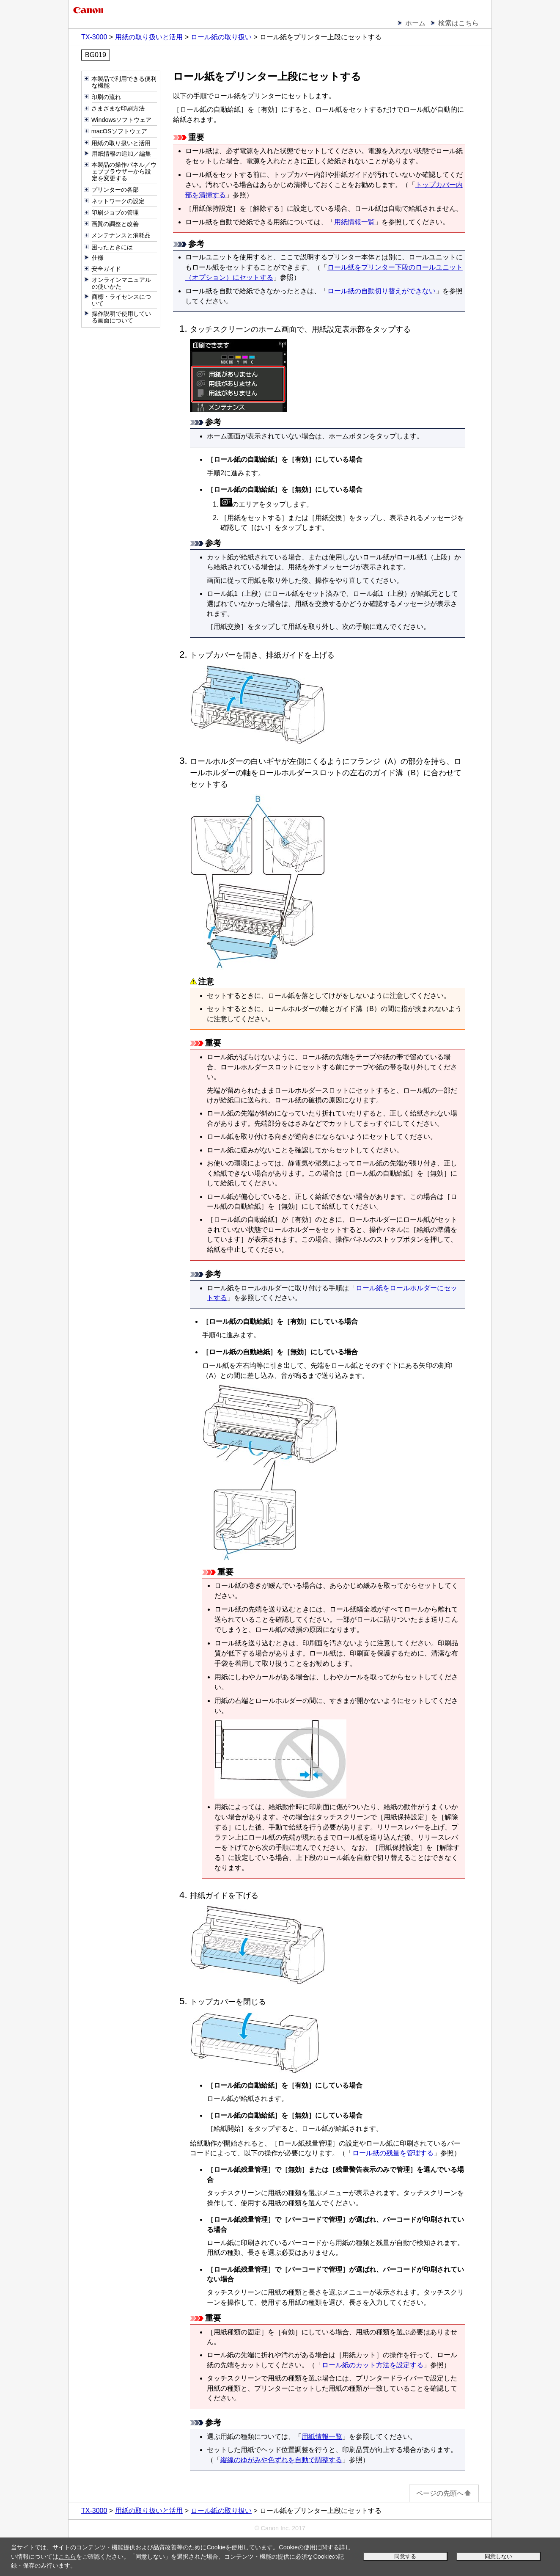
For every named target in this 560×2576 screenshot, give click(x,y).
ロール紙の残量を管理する (393, 2153)
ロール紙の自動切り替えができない (381, 291)
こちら (67, 2556)
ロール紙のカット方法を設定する (372, 2365)
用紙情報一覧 (354, 222)
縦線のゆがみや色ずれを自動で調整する (281, 2459)
